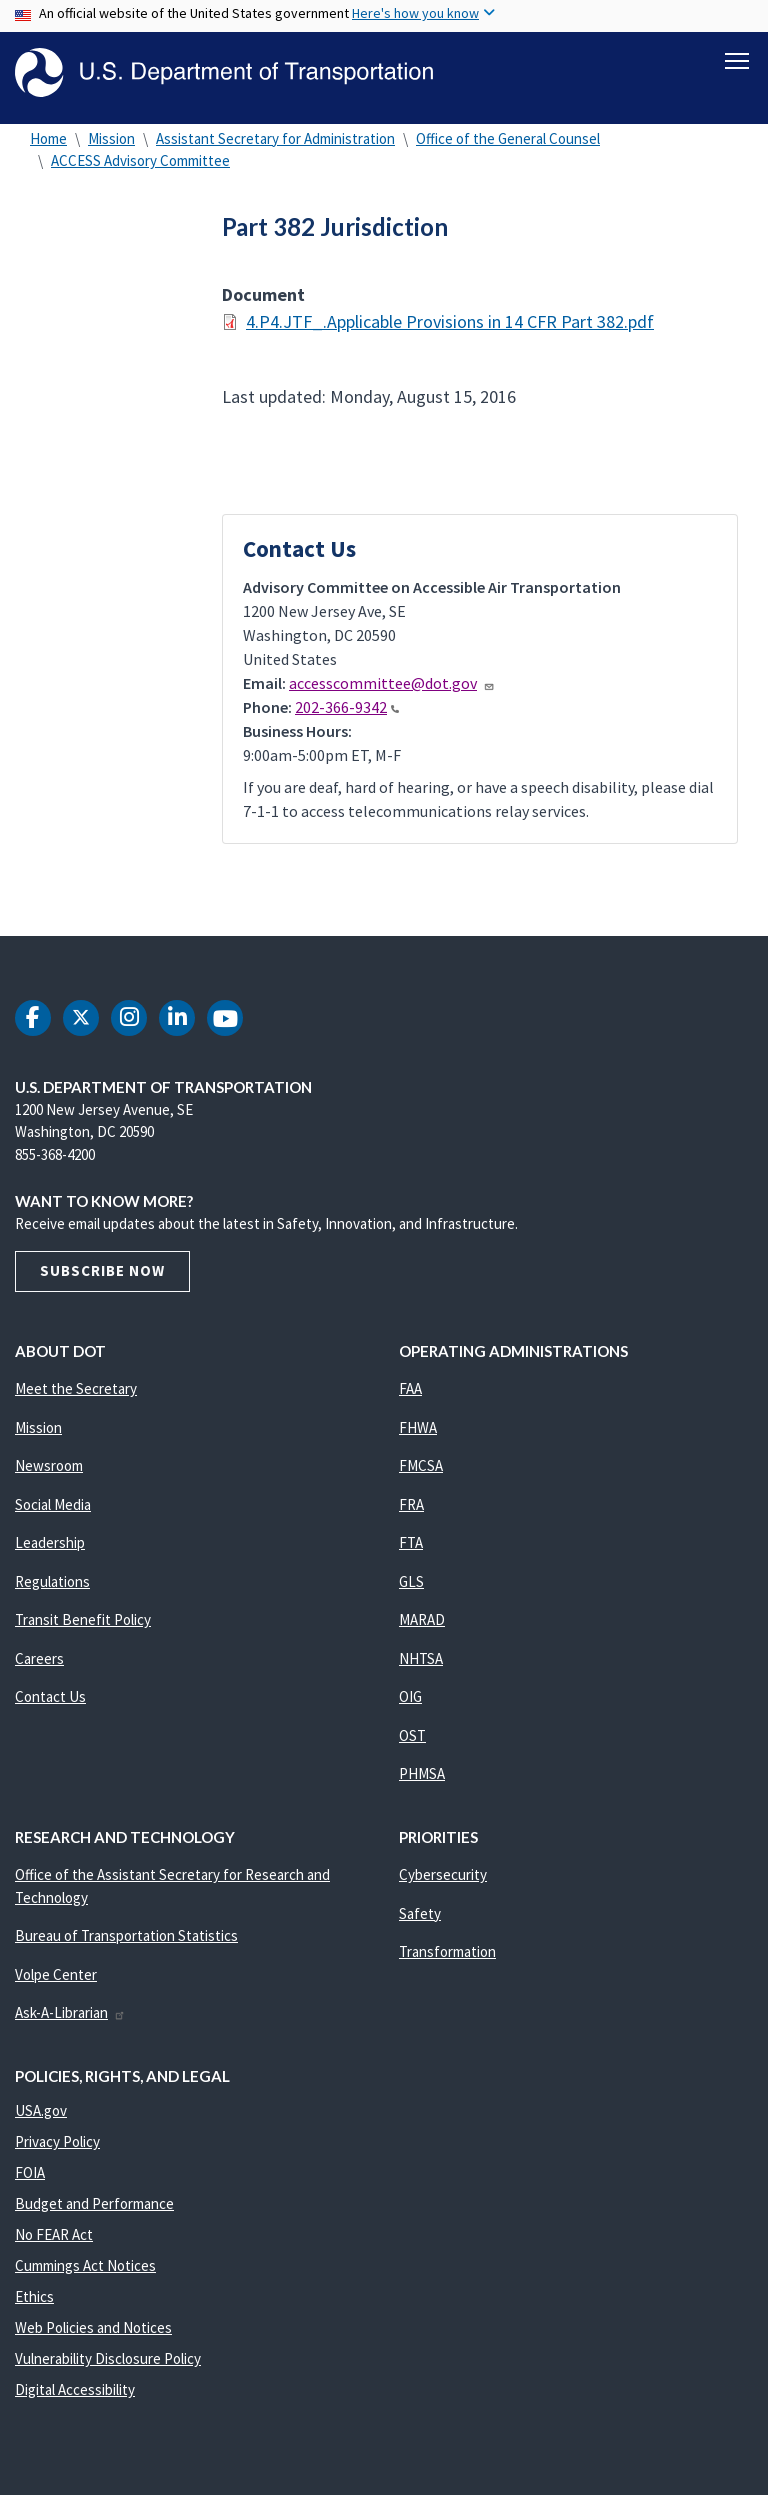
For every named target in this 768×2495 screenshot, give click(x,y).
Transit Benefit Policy (83, 1621)
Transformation (447, 1953)
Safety (420, 1914)
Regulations (52, 1582)
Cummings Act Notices (85, 2267)
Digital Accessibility (75, 2391)
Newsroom (49, 1467)
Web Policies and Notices (93, 2329)
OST (412, 1736)
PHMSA (422, 1775)
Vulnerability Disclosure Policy (108, 2360)
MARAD (422, 1621)
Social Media (53, 1505)
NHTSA (421, 1659)
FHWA (418, 1428)
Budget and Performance (94, 2205)
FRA (411, 1505)
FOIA (30, 2174)
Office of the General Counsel (508, 139)
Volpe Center (56, 1975)
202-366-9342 (347, 709)
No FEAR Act (54, 2236)
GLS (411, 1582)
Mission (111, 139)
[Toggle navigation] (737, 61)
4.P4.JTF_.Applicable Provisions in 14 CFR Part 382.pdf (450, 323)
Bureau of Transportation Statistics (126, 1937)
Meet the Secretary (76, 1390)
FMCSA (421, 1467)
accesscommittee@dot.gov (392, 685)
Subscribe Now (102, 1272)
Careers (39, 1659)
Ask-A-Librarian (70, 2014)
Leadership (50, 1544)
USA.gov (41, 2112)
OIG (410, 1698)
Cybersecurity (443, 1876)
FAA (410, 1390)
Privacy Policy (57, 2143)
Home (48, 139)
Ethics (34, 2298)
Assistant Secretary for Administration (275, 139)
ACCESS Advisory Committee (140, 162)
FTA (411, 1544)
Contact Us (50, 1698)
